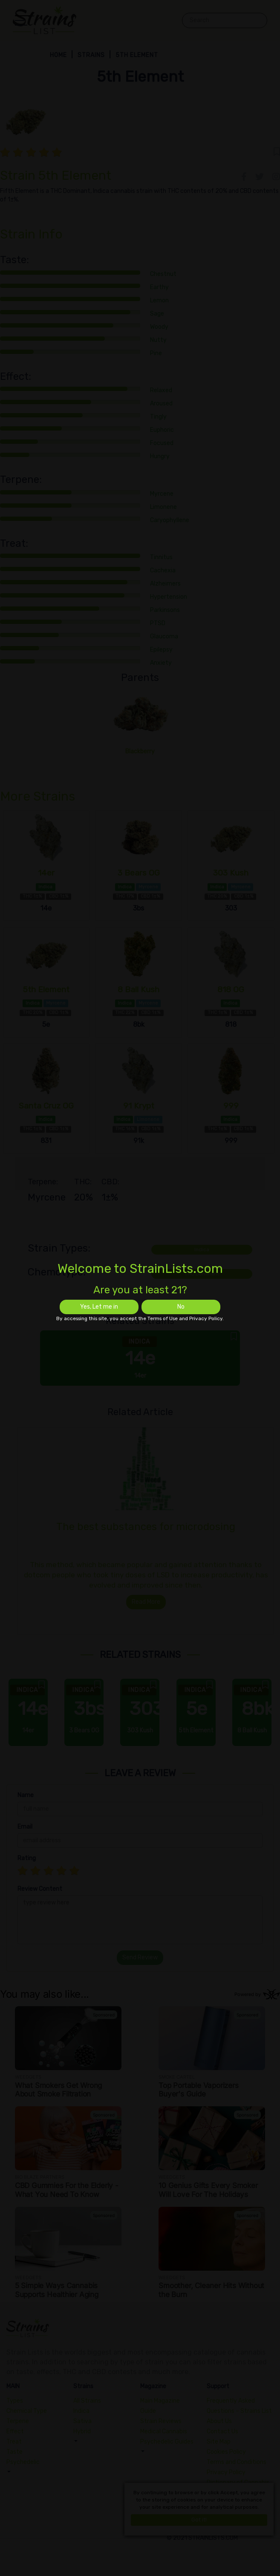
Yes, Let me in (99, 1306)
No (181, 1306)
